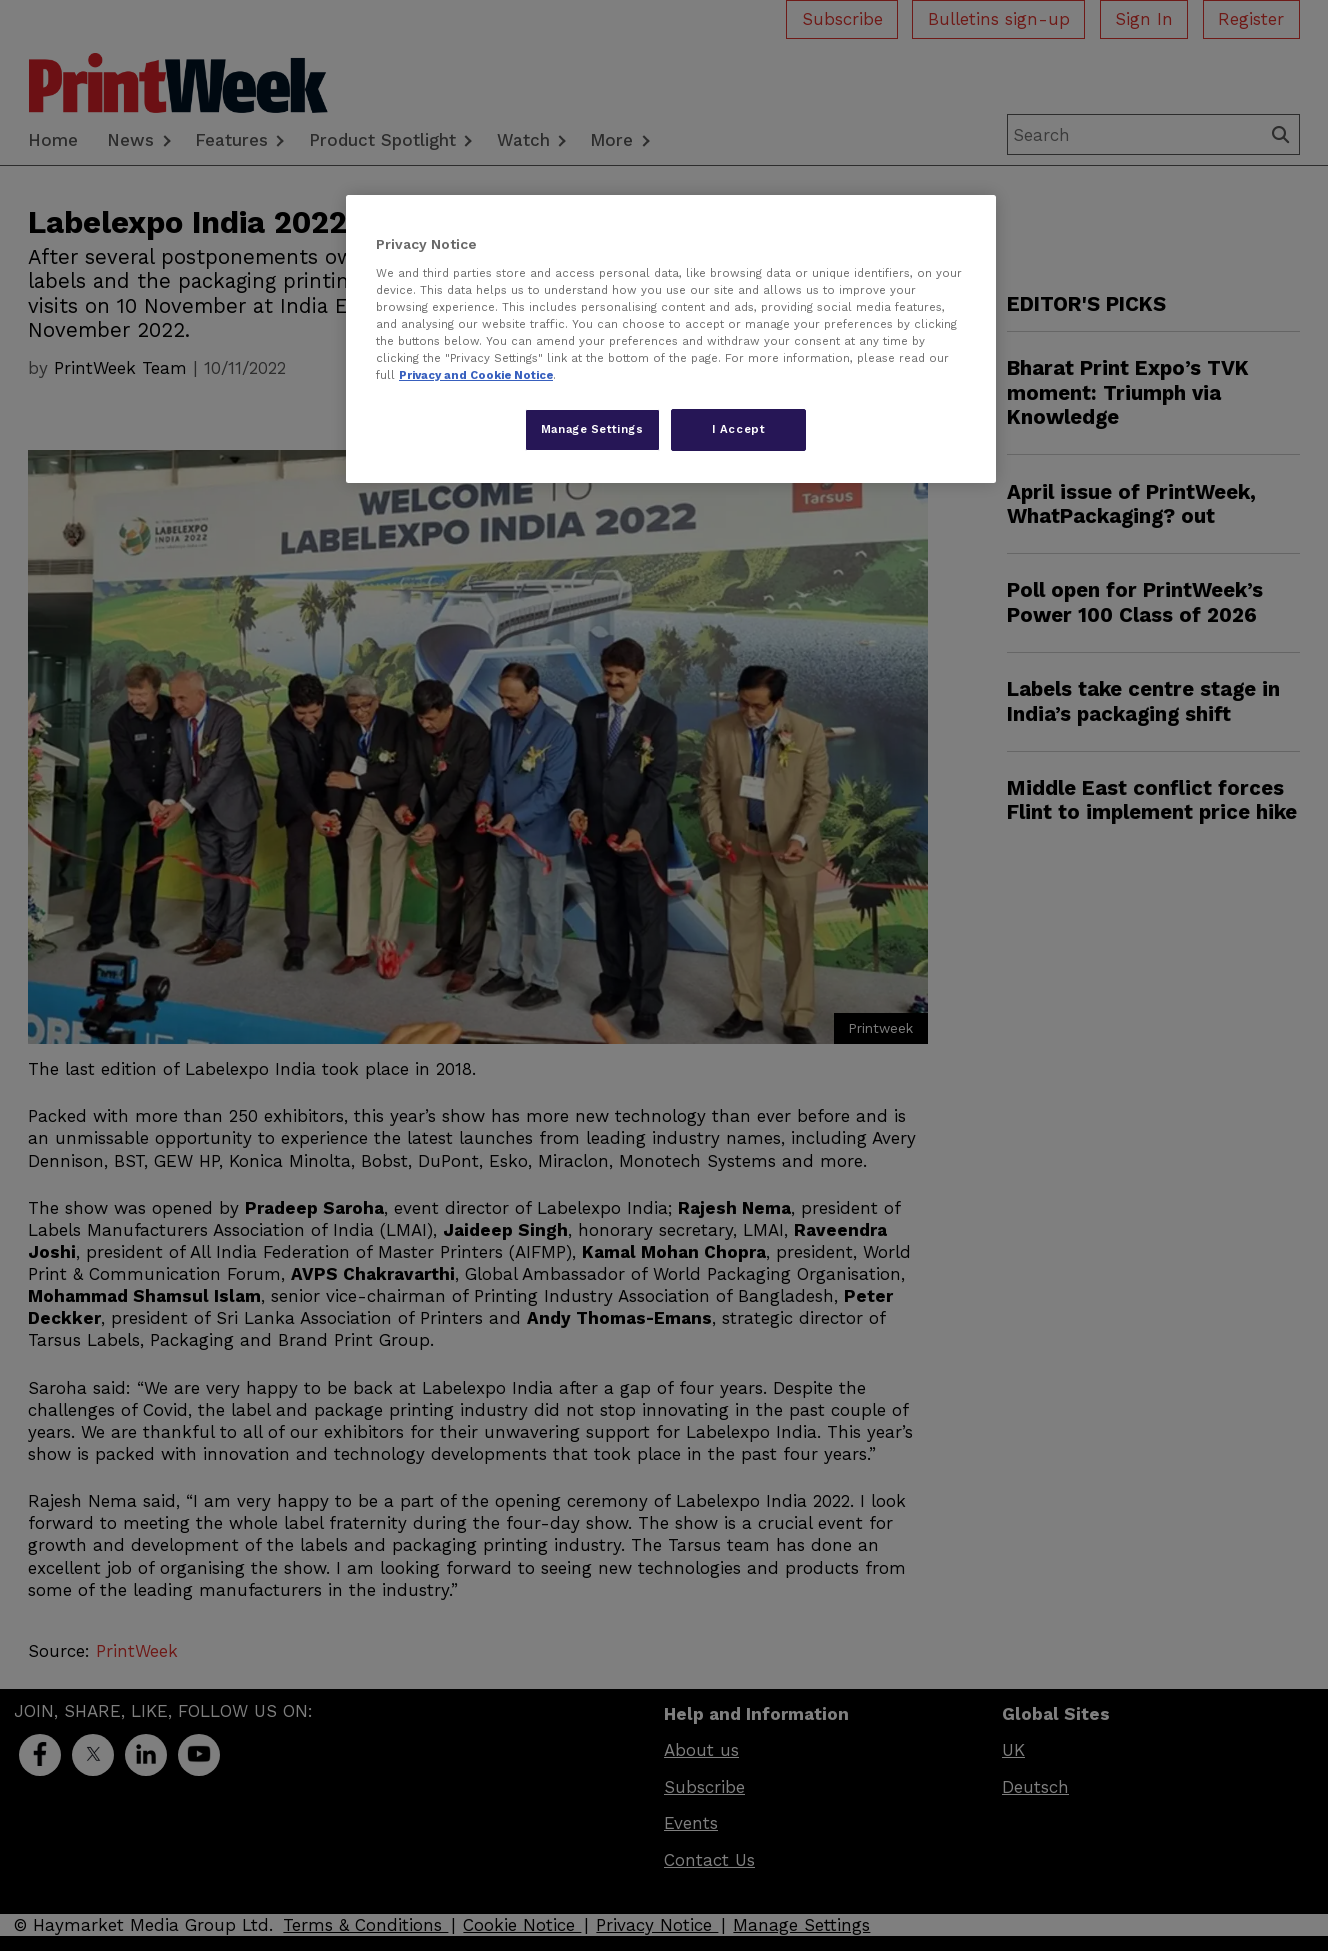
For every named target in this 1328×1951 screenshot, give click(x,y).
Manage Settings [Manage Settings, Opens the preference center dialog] (592, 429)
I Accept (739, 429)
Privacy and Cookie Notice (476, 375)
